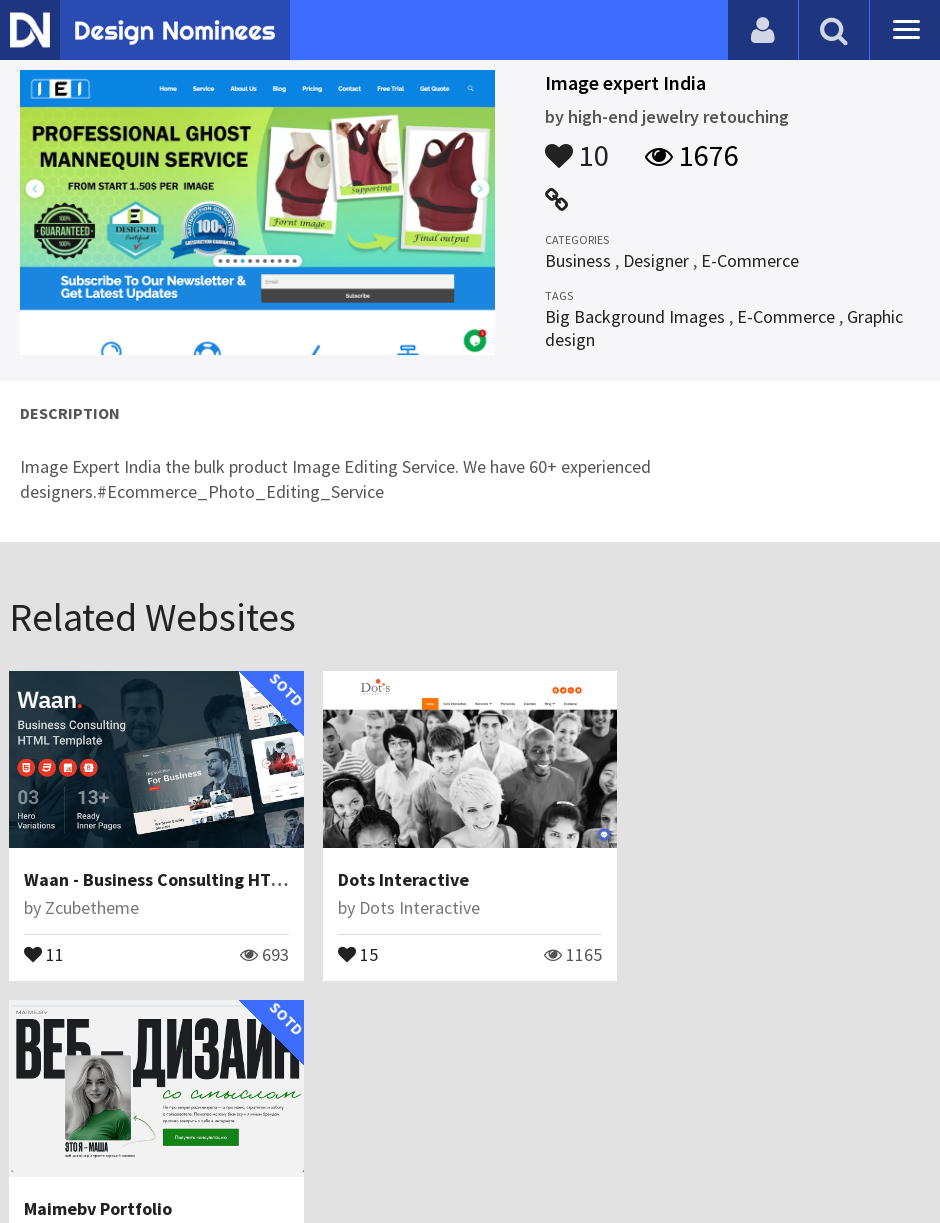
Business (578, 260)
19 (671, 953)
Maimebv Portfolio (725, 879)
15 (358, 953)
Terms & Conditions (351, 1157)
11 (44, 953)
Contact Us (117, 1157)
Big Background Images (635, 316)
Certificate (214, 1157)
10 (577, 146)
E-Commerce (750, 260)
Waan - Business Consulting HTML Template (199, 879)
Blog (42, 1157)
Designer (656, 260)
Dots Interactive (403, 879)
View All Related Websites (470, 1041)
